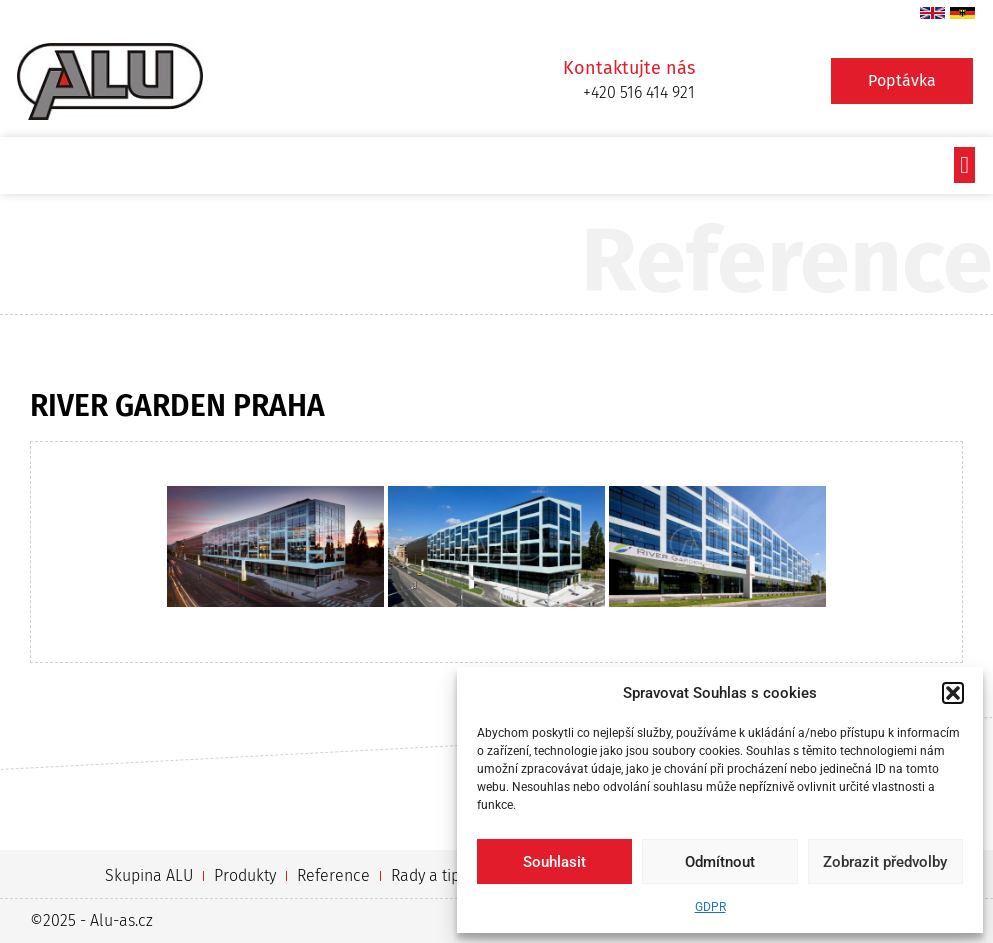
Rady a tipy (429, 875)
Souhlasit (554, 862)
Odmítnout (720, 862)
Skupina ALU (149, 875)
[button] (953, 693)
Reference (333, 875)
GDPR (710, 907)
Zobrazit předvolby (885, 862)
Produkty (245, 875)
